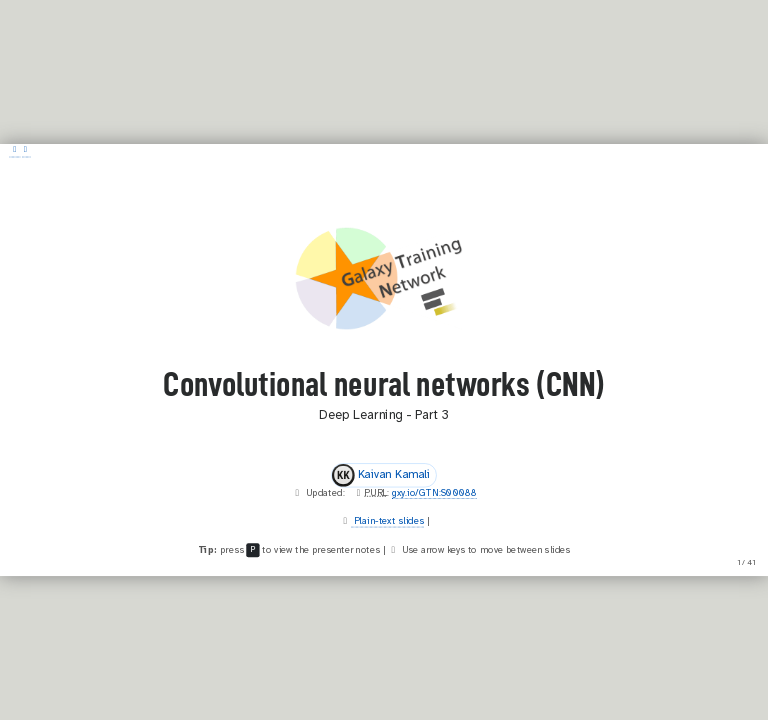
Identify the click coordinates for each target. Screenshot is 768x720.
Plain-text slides (387, 521)
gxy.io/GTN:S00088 (434, 493)
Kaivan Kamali (381, 475)
